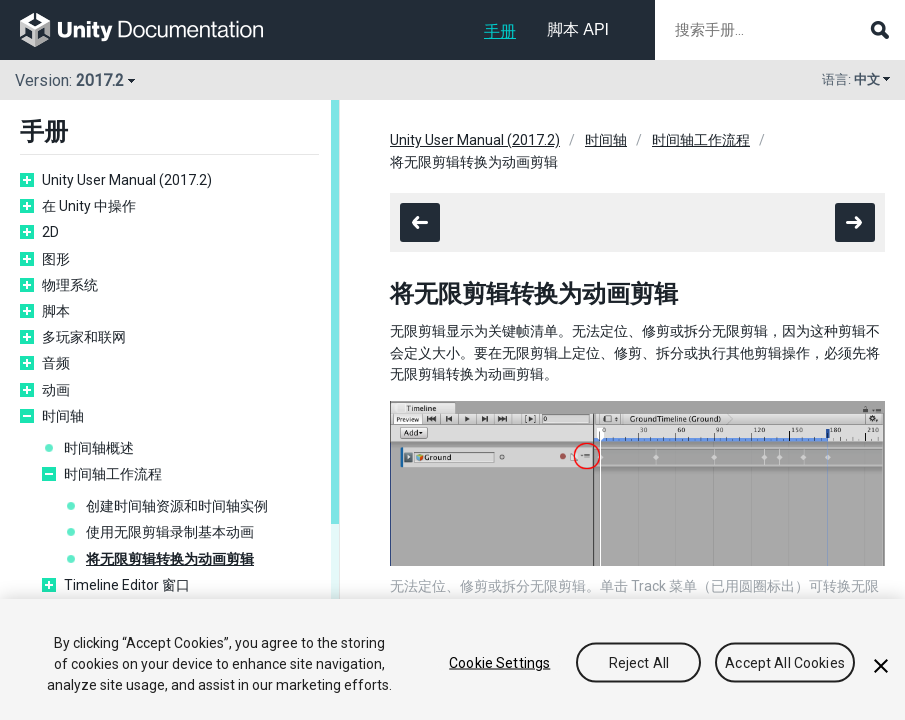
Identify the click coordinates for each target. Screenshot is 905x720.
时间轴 (63, 416)
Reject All (639, 662)
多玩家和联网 (84, 337)
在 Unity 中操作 (89, 206)
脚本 (56, 311)
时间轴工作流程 (113, 474)
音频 (56, 363)
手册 (500, 31)
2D (50, 232)
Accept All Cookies (785, 662)
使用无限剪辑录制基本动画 (170, 532)
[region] (452, 659)
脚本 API (578, 29)
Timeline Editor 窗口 (127, 585)
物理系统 (70, 285)
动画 (56, 390)
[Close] (881, 666)
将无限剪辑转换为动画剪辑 (170, 559)
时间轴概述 (99, 448)
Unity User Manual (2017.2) (127, 180)
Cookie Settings (499, 662)
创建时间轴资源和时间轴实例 (177, 506)
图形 (56, 259)
